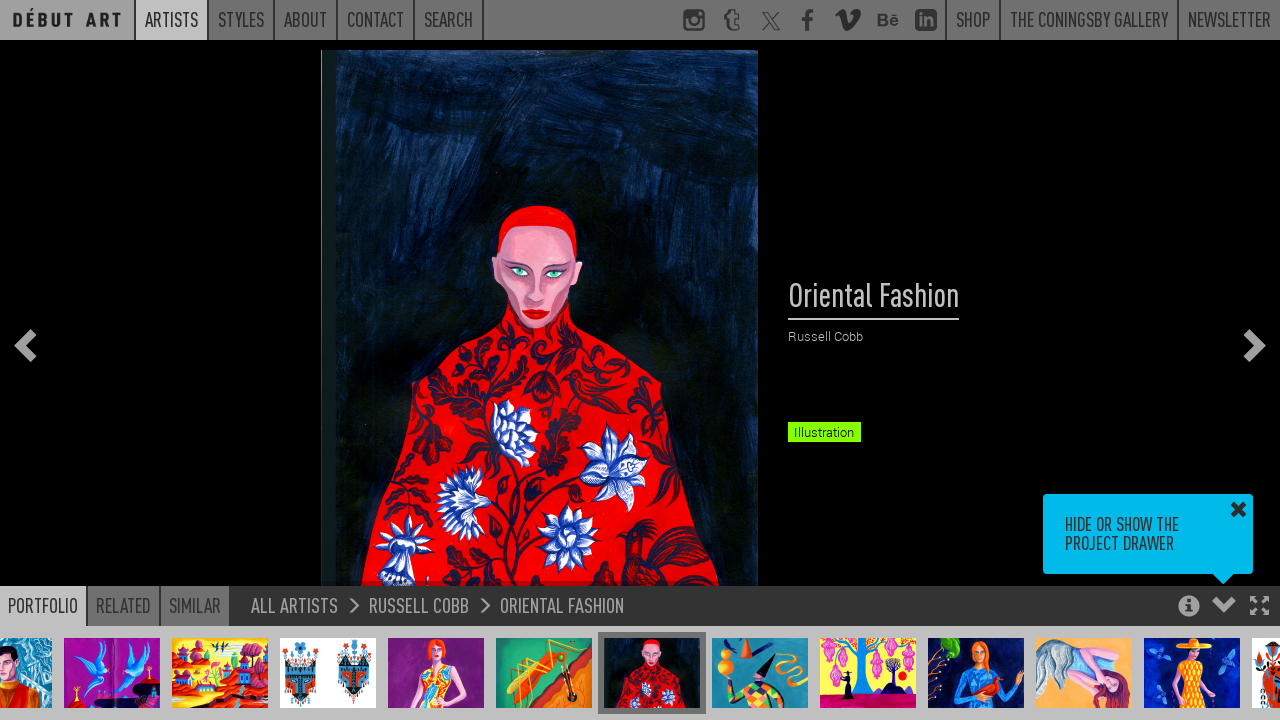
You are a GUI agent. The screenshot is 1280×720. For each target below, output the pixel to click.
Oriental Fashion (562, 604)
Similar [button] (195, 605)
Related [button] (123, 605)
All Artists (294, 604)
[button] (1259, 607)
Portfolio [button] (43, 605)
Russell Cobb (419, 604)
